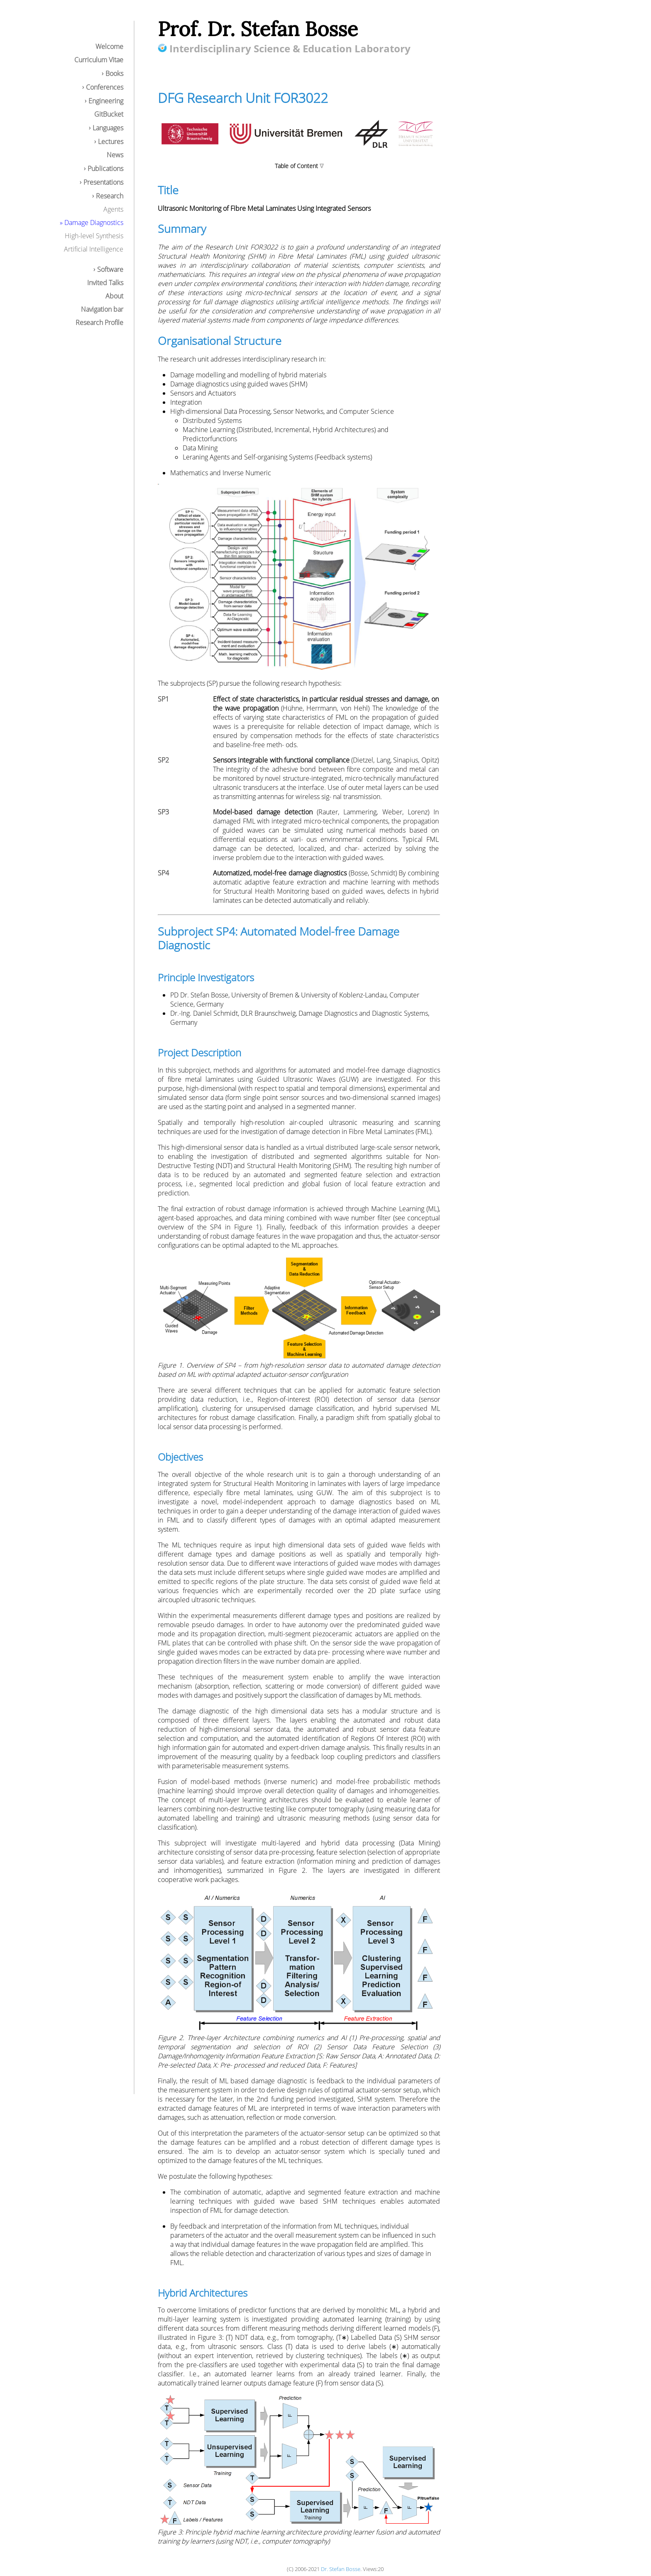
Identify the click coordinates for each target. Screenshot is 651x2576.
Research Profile (99, 322)
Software (110, 269)
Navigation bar (102, 309)
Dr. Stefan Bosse (340, 2569)
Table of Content (296, 166)
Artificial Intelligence (93, 249)
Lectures (110, 141)
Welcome (109, 46)
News (115, 154)
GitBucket (108, 114)
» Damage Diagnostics (91, 222)
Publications (105, 168)
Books (114, 73)
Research (109, 195)
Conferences (104, 87)
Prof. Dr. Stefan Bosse (258, 29)
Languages (108, 127)
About (114, 296)
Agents (113, 209)
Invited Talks (105, 282)
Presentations (103, 182)
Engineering (105, 100)
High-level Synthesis (94, 235)
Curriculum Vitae (98, 59)
